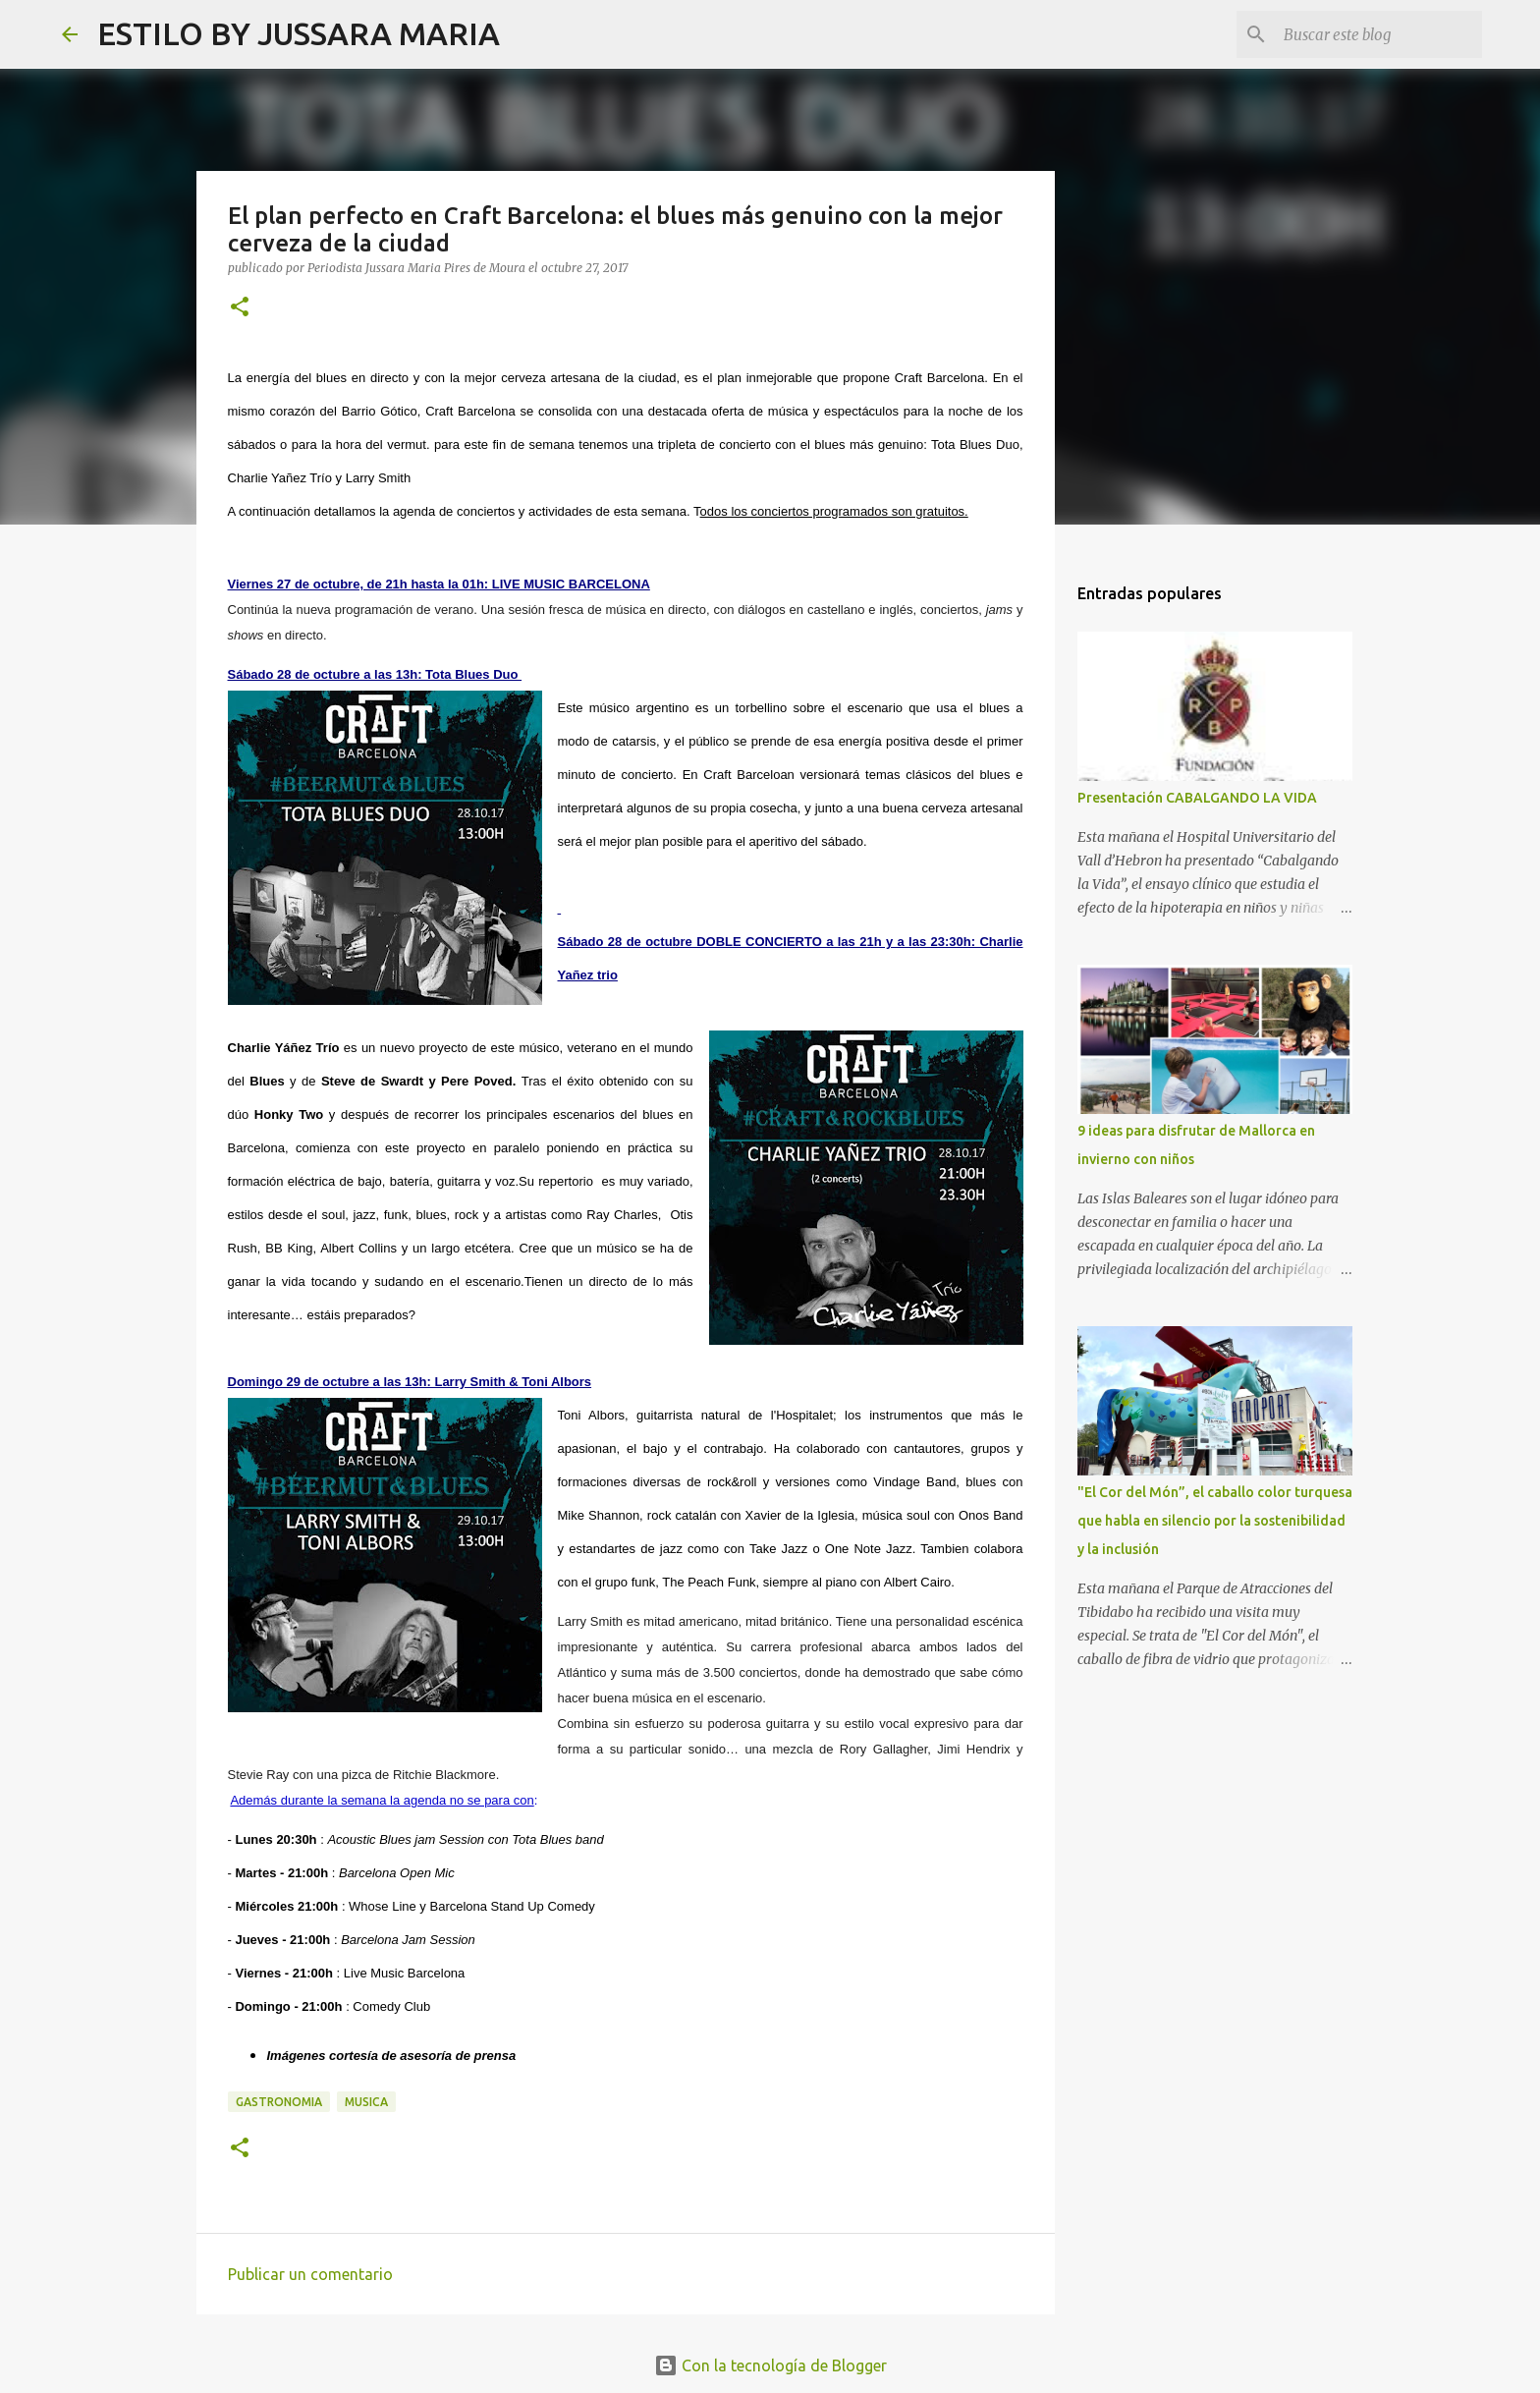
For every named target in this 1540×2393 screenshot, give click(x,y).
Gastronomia (279, 2101)
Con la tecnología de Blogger (770, 2365)
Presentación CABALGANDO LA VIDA (1197, 798)
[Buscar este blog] (1379, 34)
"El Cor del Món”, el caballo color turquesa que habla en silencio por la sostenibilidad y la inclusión (1214, 1520)
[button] (239, 308)
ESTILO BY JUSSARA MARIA (298, 33)
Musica (366, 2101)
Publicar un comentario (310, 2274)
